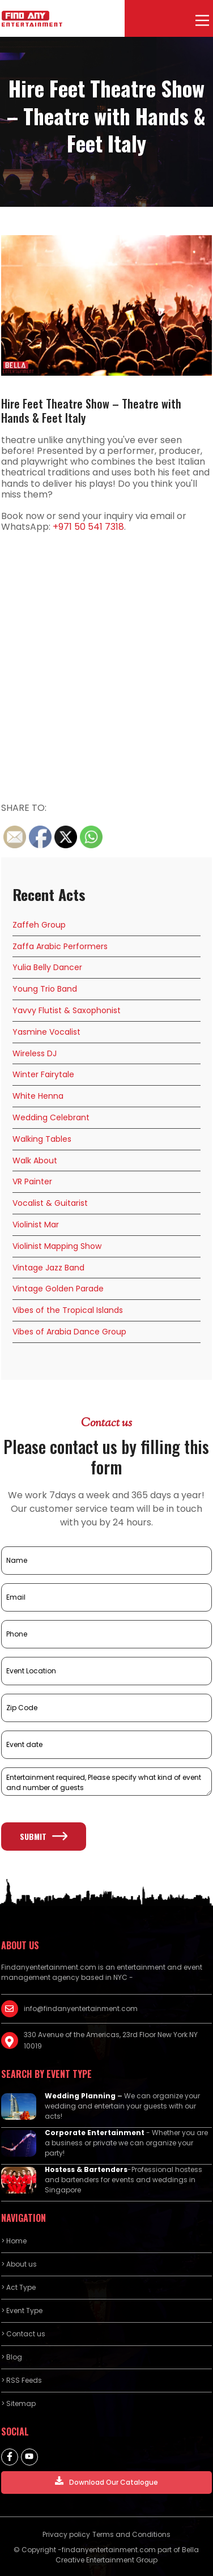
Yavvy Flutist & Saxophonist (66, 1010)
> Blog (11, 2357)
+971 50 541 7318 (88, 526)
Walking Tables (41, 1139)
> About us (19, 2264)
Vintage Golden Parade (58, 1288)
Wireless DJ (34, 1053)
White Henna (37, 1096)
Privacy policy (66, 2534)
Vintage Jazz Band (48, 1267)
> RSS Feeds (21, 2380)
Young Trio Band (44, 988)
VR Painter (32, 1181)
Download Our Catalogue (106, 2481)
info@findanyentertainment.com (81, 2008)
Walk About (34, 1160)
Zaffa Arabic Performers (60, 946)
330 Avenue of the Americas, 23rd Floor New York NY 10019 (111, 2040)
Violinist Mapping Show (56, 1246)
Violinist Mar (35, 1224)
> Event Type (21, 2310)
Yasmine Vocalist (46, 1032)
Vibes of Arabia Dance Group (69, 1331)
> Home (14, 2241)
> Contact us (23, 2334)
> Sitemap (18, 2403)
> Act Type (18, 2287)
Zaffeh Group (39, 924)
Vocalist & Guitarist (50, 1203)
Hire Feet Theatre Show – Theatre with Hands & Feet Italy (91, 410)
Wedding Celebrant (51, 1117)
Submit (43, 1836)
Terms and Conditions (131, 2534)
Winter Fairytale (43, 1074)
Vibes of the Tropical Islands (67, 1310)
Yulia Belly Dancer (47, 967)
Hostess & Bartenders (86, 2169)
